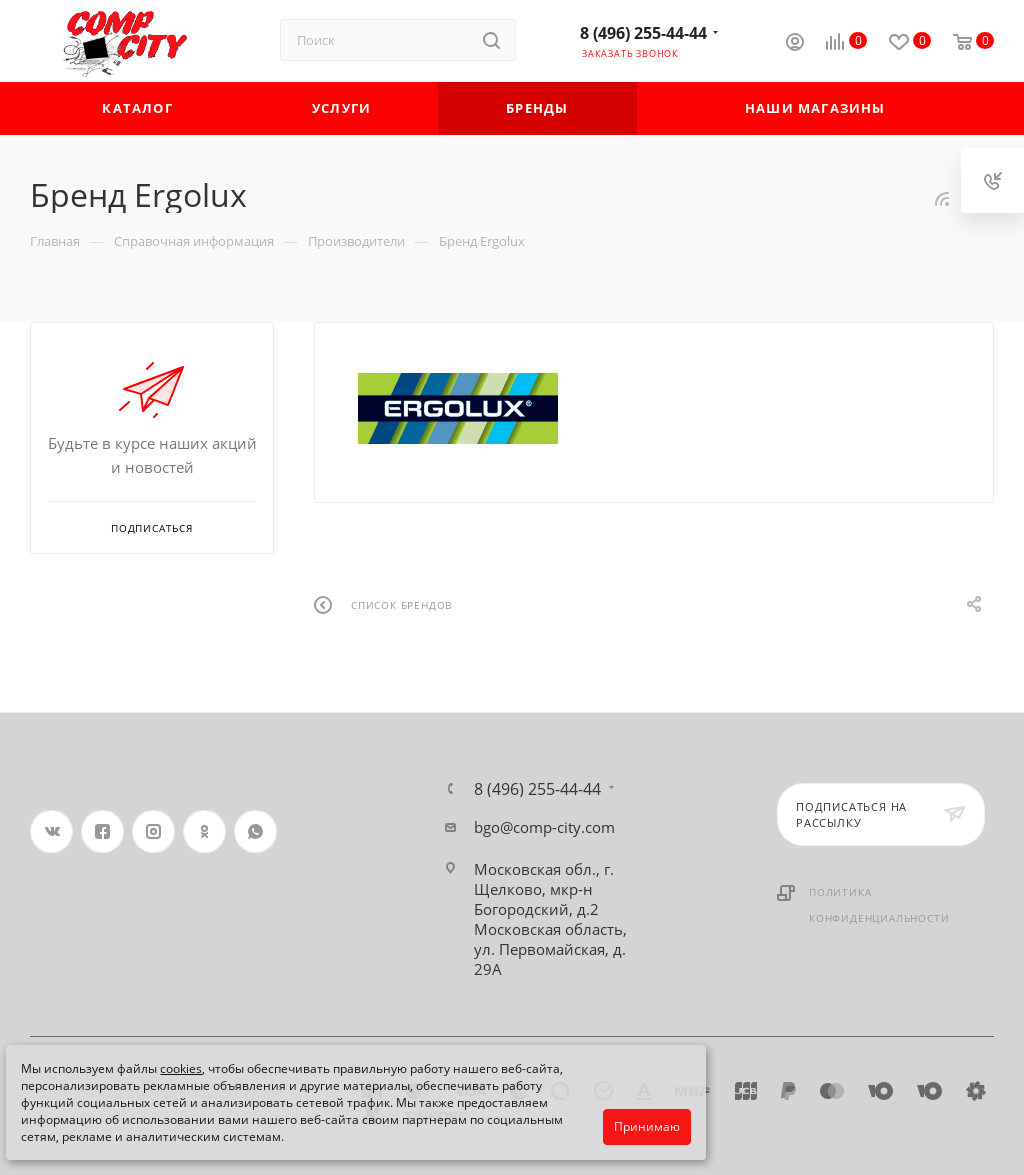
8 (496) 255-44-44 (643, 33)
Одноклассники (204, 831)
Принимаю (647, 1126)
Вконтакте (51, 831)
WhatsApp (255, 831)
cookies (181, 1068)
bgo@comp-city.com (544, 827)
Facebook (102, 831)
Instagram (153, 831)
